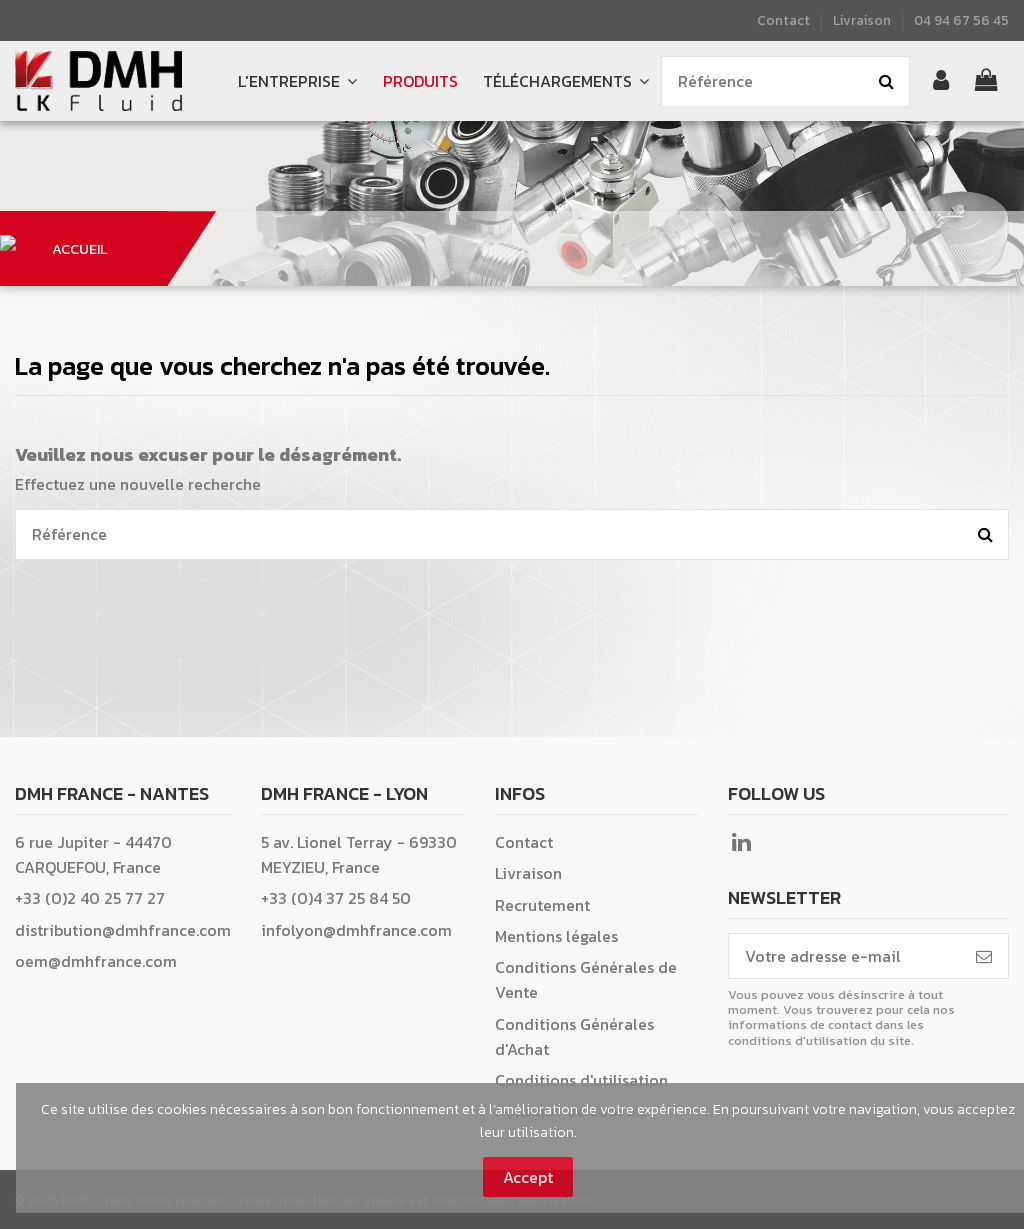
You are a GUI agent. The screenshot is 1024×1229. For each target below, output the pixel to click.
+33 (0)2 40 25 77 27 (90, 898)
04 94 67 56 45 (961, 20)
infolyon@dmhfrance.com (356, 930)
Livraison (862, 20)
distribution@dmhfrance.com (123, 930)
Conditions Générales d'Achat (574, 1036)
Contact (785, 20)
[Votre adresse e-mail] (844, 955)
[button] (565, 81)
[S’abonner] (984, 955)
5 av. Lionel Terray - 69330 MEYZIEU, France (359, 854)
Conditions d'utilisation (581, 1080)
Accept (528, 1177)
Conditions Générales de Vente (586, 979)
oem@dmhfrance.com (96, 961)
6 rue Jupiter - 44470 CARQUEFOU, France (93, 854)
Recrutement (542, 905)
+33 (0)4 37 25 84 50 (336, 898)
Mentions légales (556, 936)
